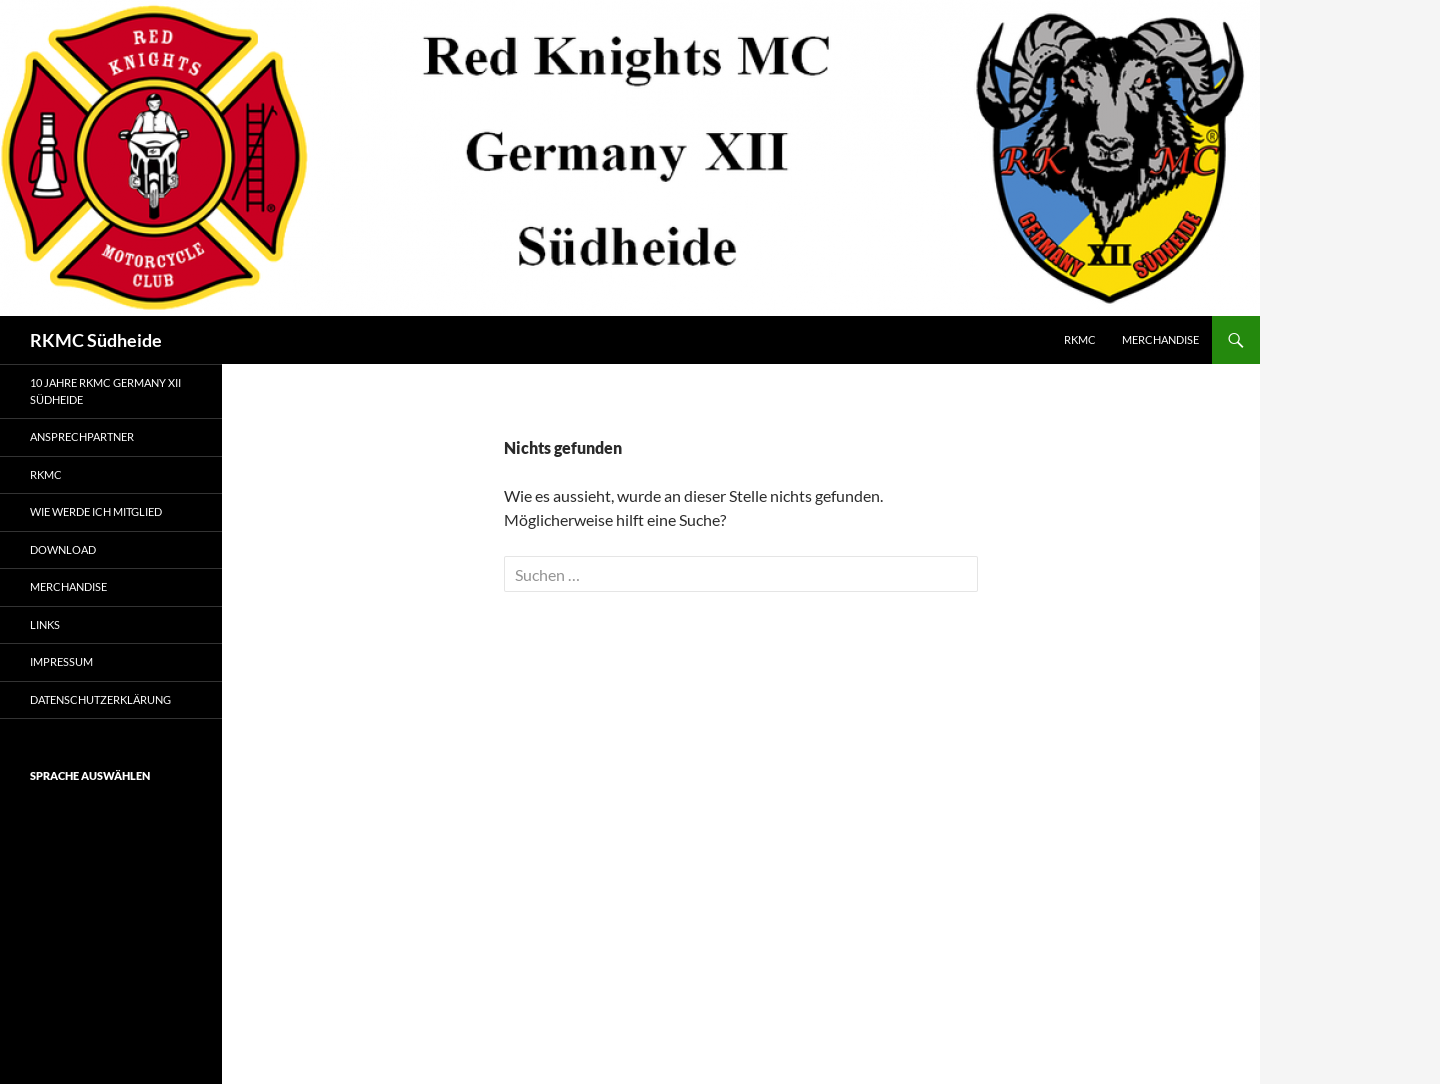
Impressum (61, 661)
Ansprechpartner (82, 436)
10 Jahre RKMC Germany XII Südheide (105, 391)
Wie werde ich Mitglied (96, 511)
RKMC (1080, 339)
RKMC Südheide (96, 340)
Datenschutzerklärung (100, 699)
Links (45, 624)
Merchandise (1160, 339)
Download (63, 549)
